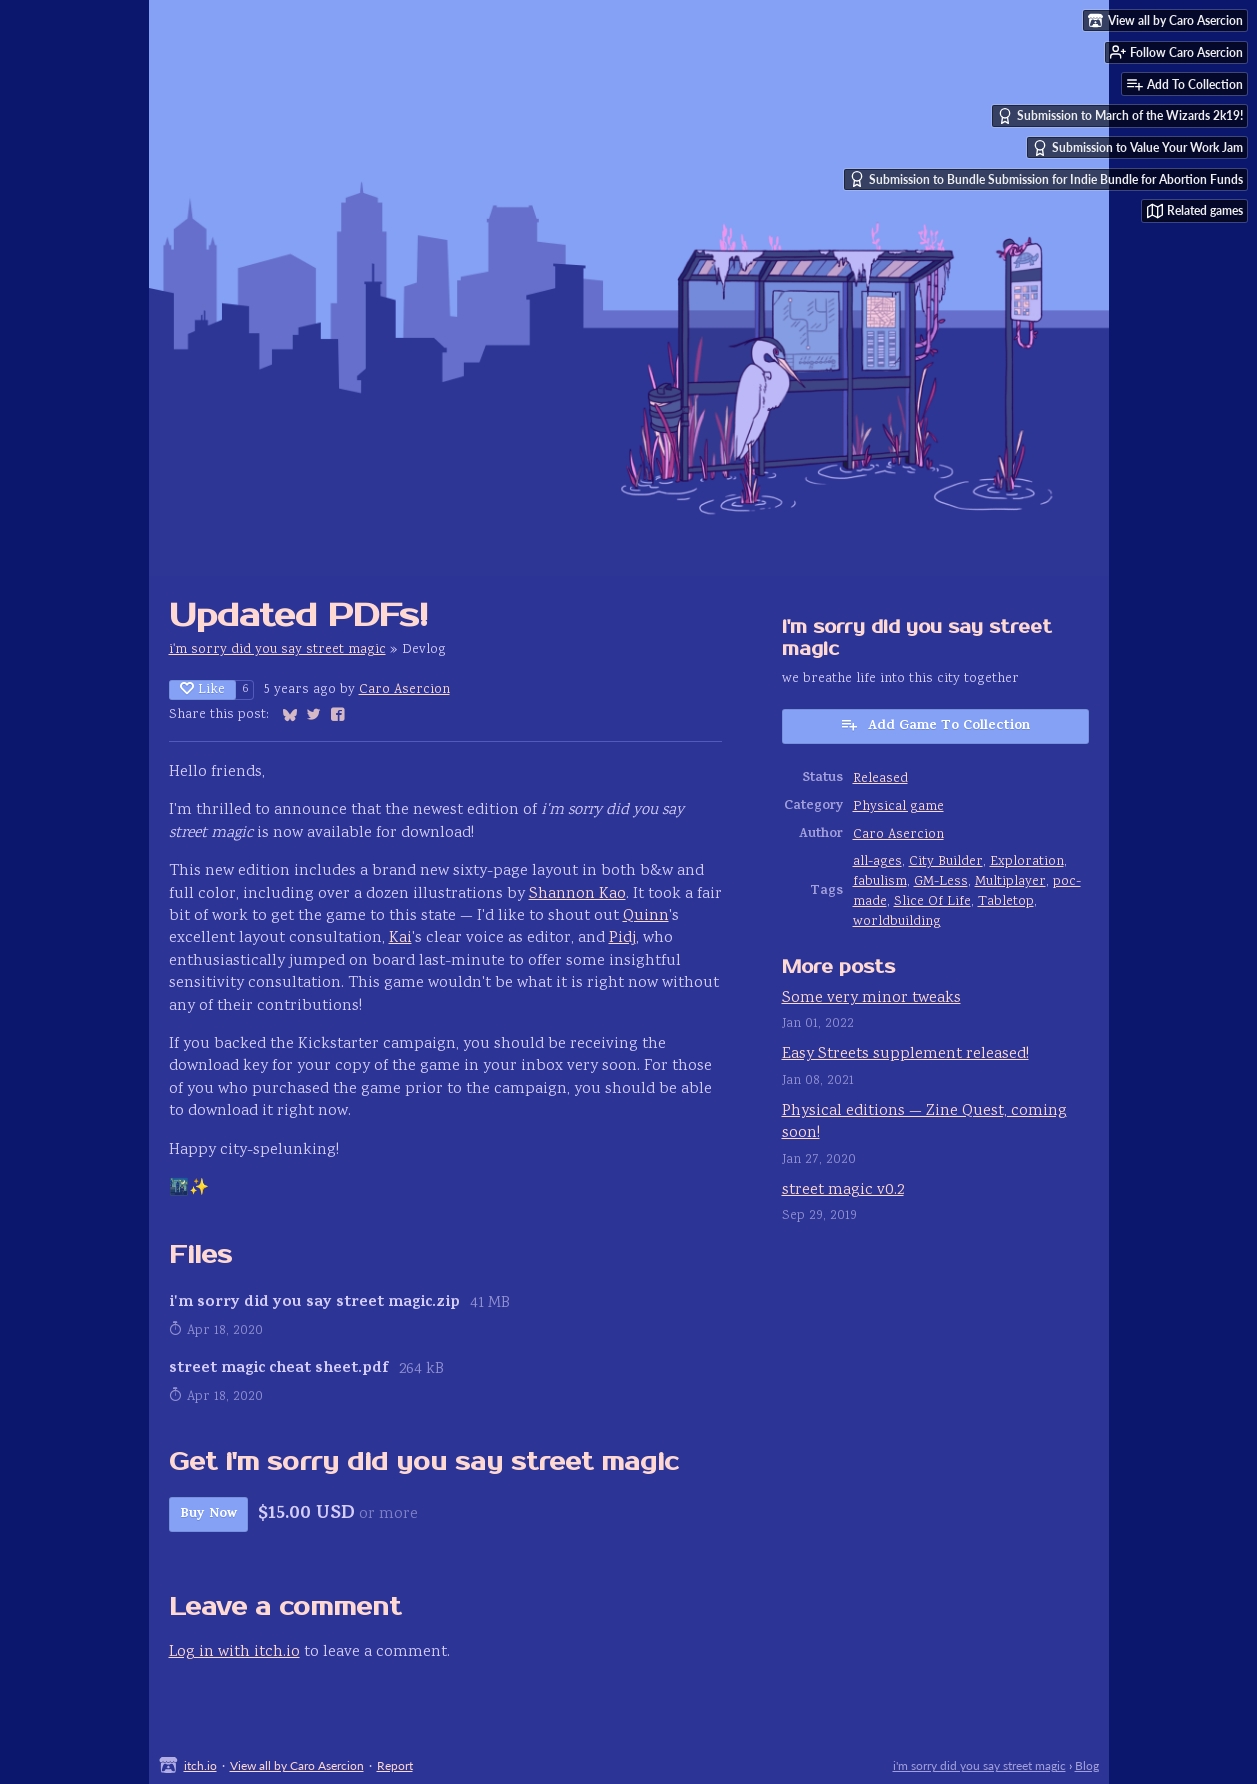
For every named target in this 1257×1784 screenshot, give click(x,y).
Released (880, 779)
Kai (400, 938)
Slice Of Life (932, 902)
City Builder (946, 862)
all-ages (877, 862)
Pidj (622, 938)
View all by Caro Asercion (297, 1765)
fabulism (880, 882)
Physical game (898, 807)
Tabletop (1006, 902)
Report (395, 1765)
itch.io (200, 1765)
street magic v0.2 (843, 1190)
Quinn (646, 916)
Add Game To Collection (935, 726)
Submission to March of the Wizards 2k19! (1120, 116)
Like (202, 690)
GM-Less (941, 882)
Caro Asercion (404, 690)
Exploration (1027, 862)
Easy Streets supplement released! (905, 1054)
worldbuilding (897, 922)
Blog (1087, 1765)
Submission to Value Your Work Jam (1137, 148)
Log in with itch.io (234, 1652)
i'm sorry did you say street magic (277, 650)
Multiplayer (1010, 882)
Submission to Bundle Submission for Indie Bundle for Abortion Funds (1046, 179)
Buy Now (208, 1514)
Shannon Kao (577, 894)
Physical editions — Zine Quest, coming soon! (924, 1122)
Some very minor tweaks (871, 998)
